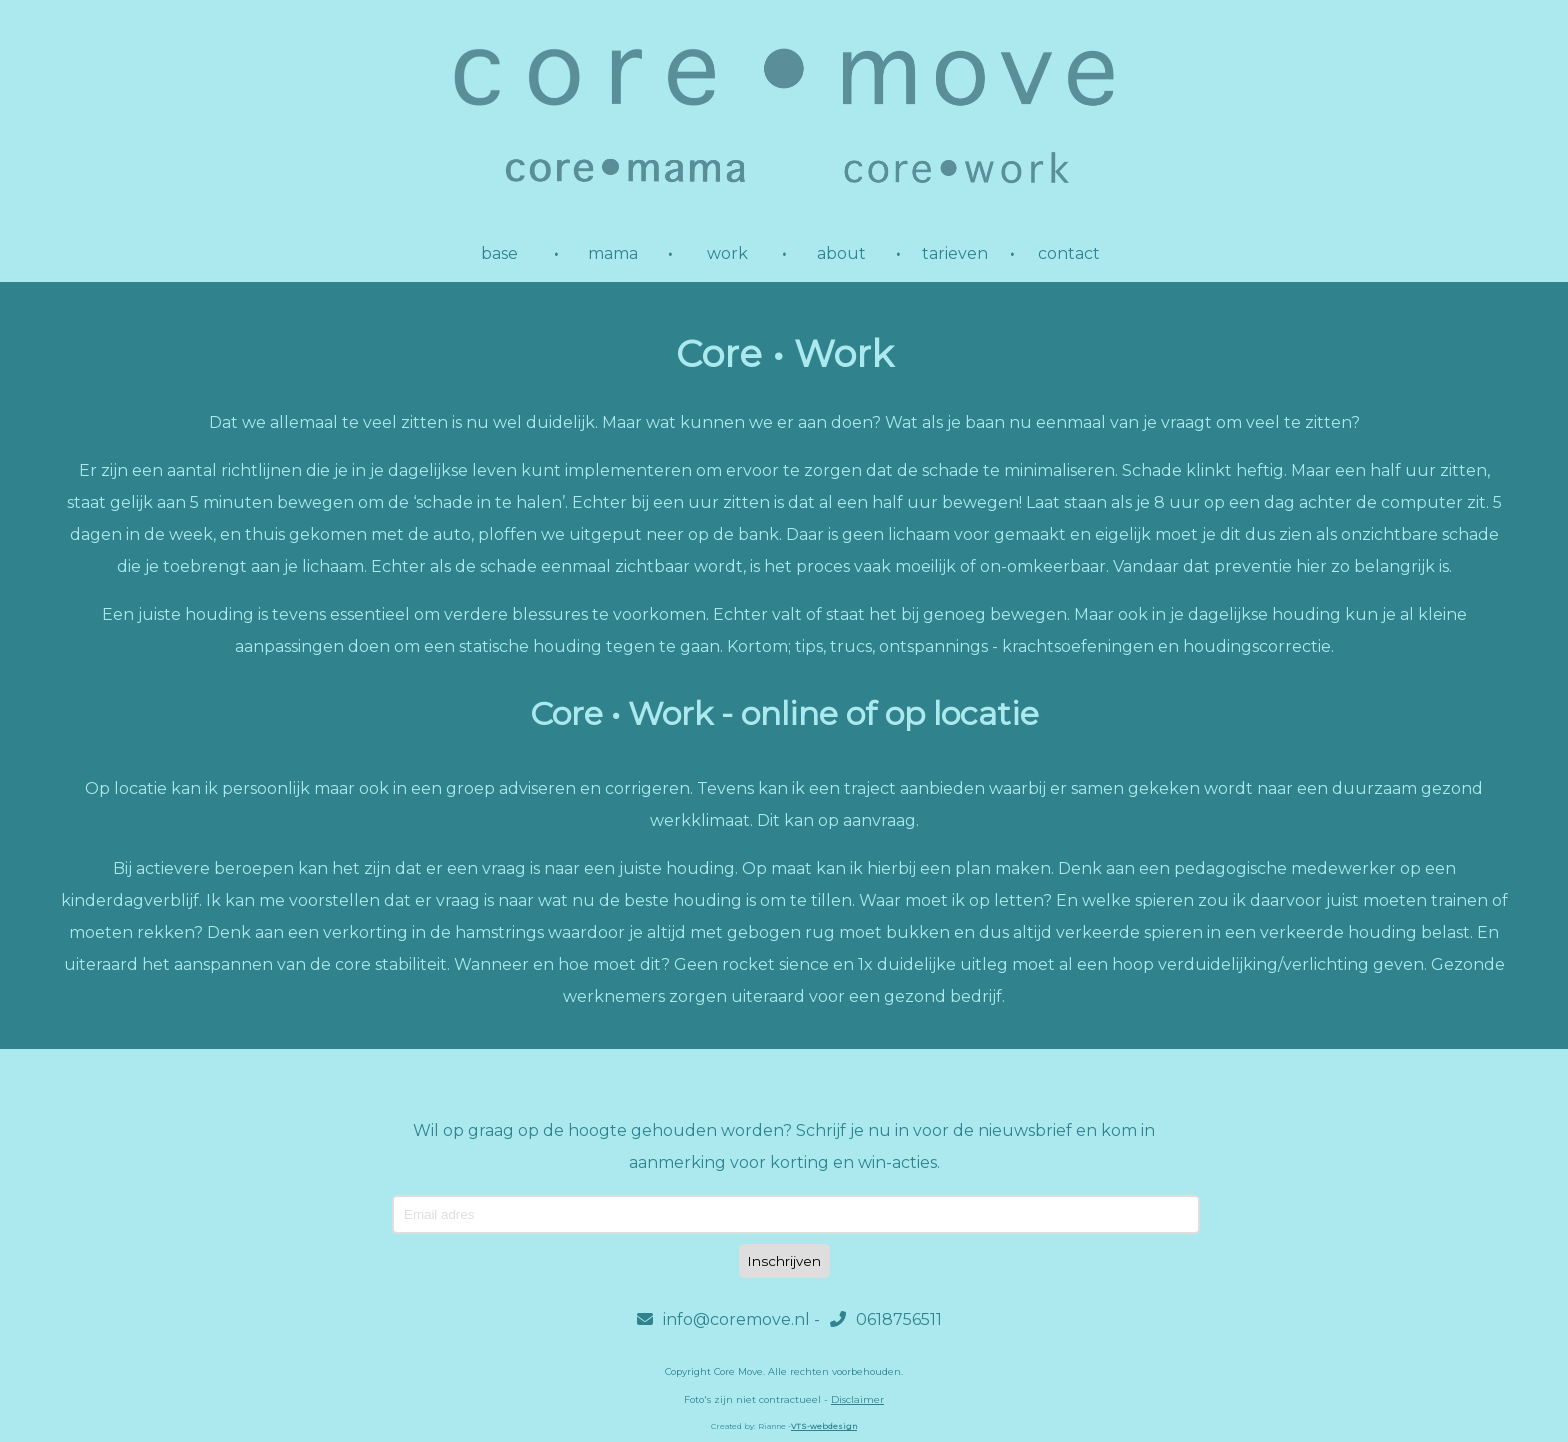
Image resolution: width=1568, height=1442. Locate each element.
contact (1069, 253)
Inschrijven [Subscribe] (784, 1261)
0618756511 (886, 1319)
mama (613, 253)
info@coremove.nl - (728, 1319)
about (841, 253)
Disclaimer (857, 1399)
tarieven (955, 253)
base (499, 253)
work (727, 253)
